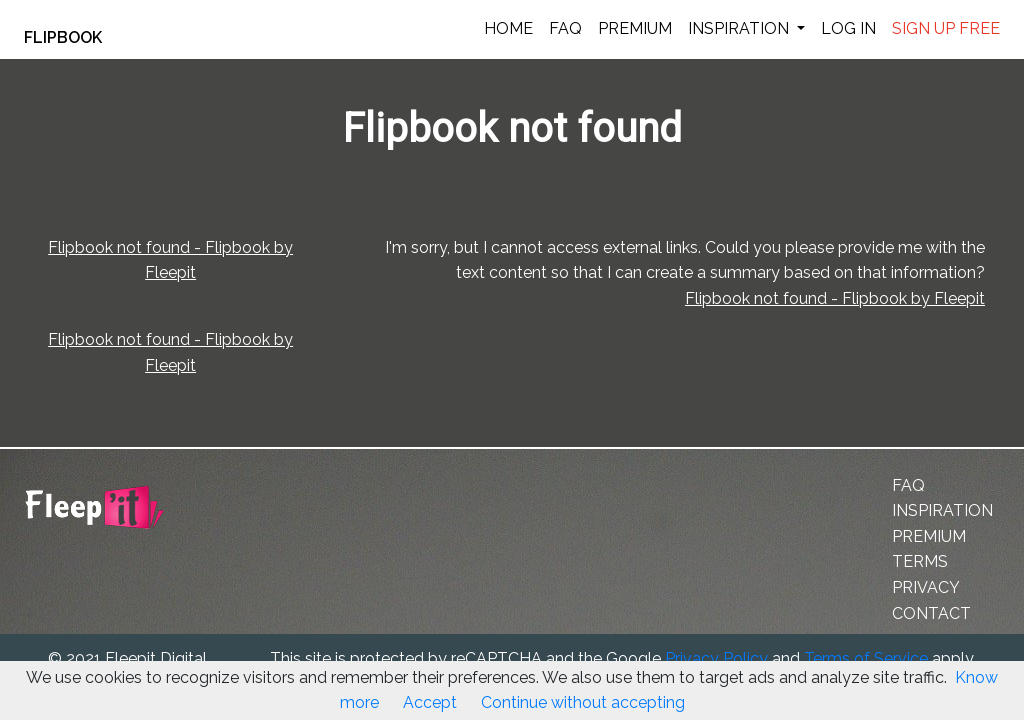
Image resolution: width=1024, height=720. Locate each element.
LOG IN (848, 28)
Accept (430, 702)
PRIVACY (926, 595)
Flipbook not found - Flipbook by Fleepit (785, 326)
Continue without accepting (583, 702)
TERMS (920, 570)
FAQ (565, 28)
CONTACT (931, 621)
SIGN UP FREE (946, 28)
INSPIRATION (740, 28)
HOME (508, 28)
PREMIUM (635, 28)
